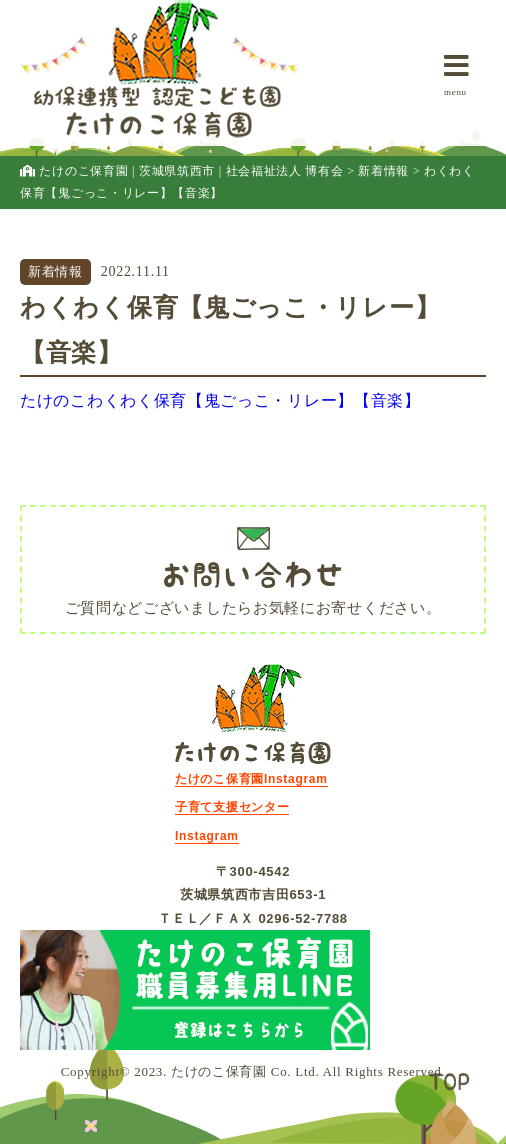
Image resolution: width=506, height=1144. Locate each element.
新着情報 (55, 271)
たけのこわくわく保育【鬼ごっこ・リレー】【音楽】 (220, 400)
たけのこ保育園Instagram (251, 779)
